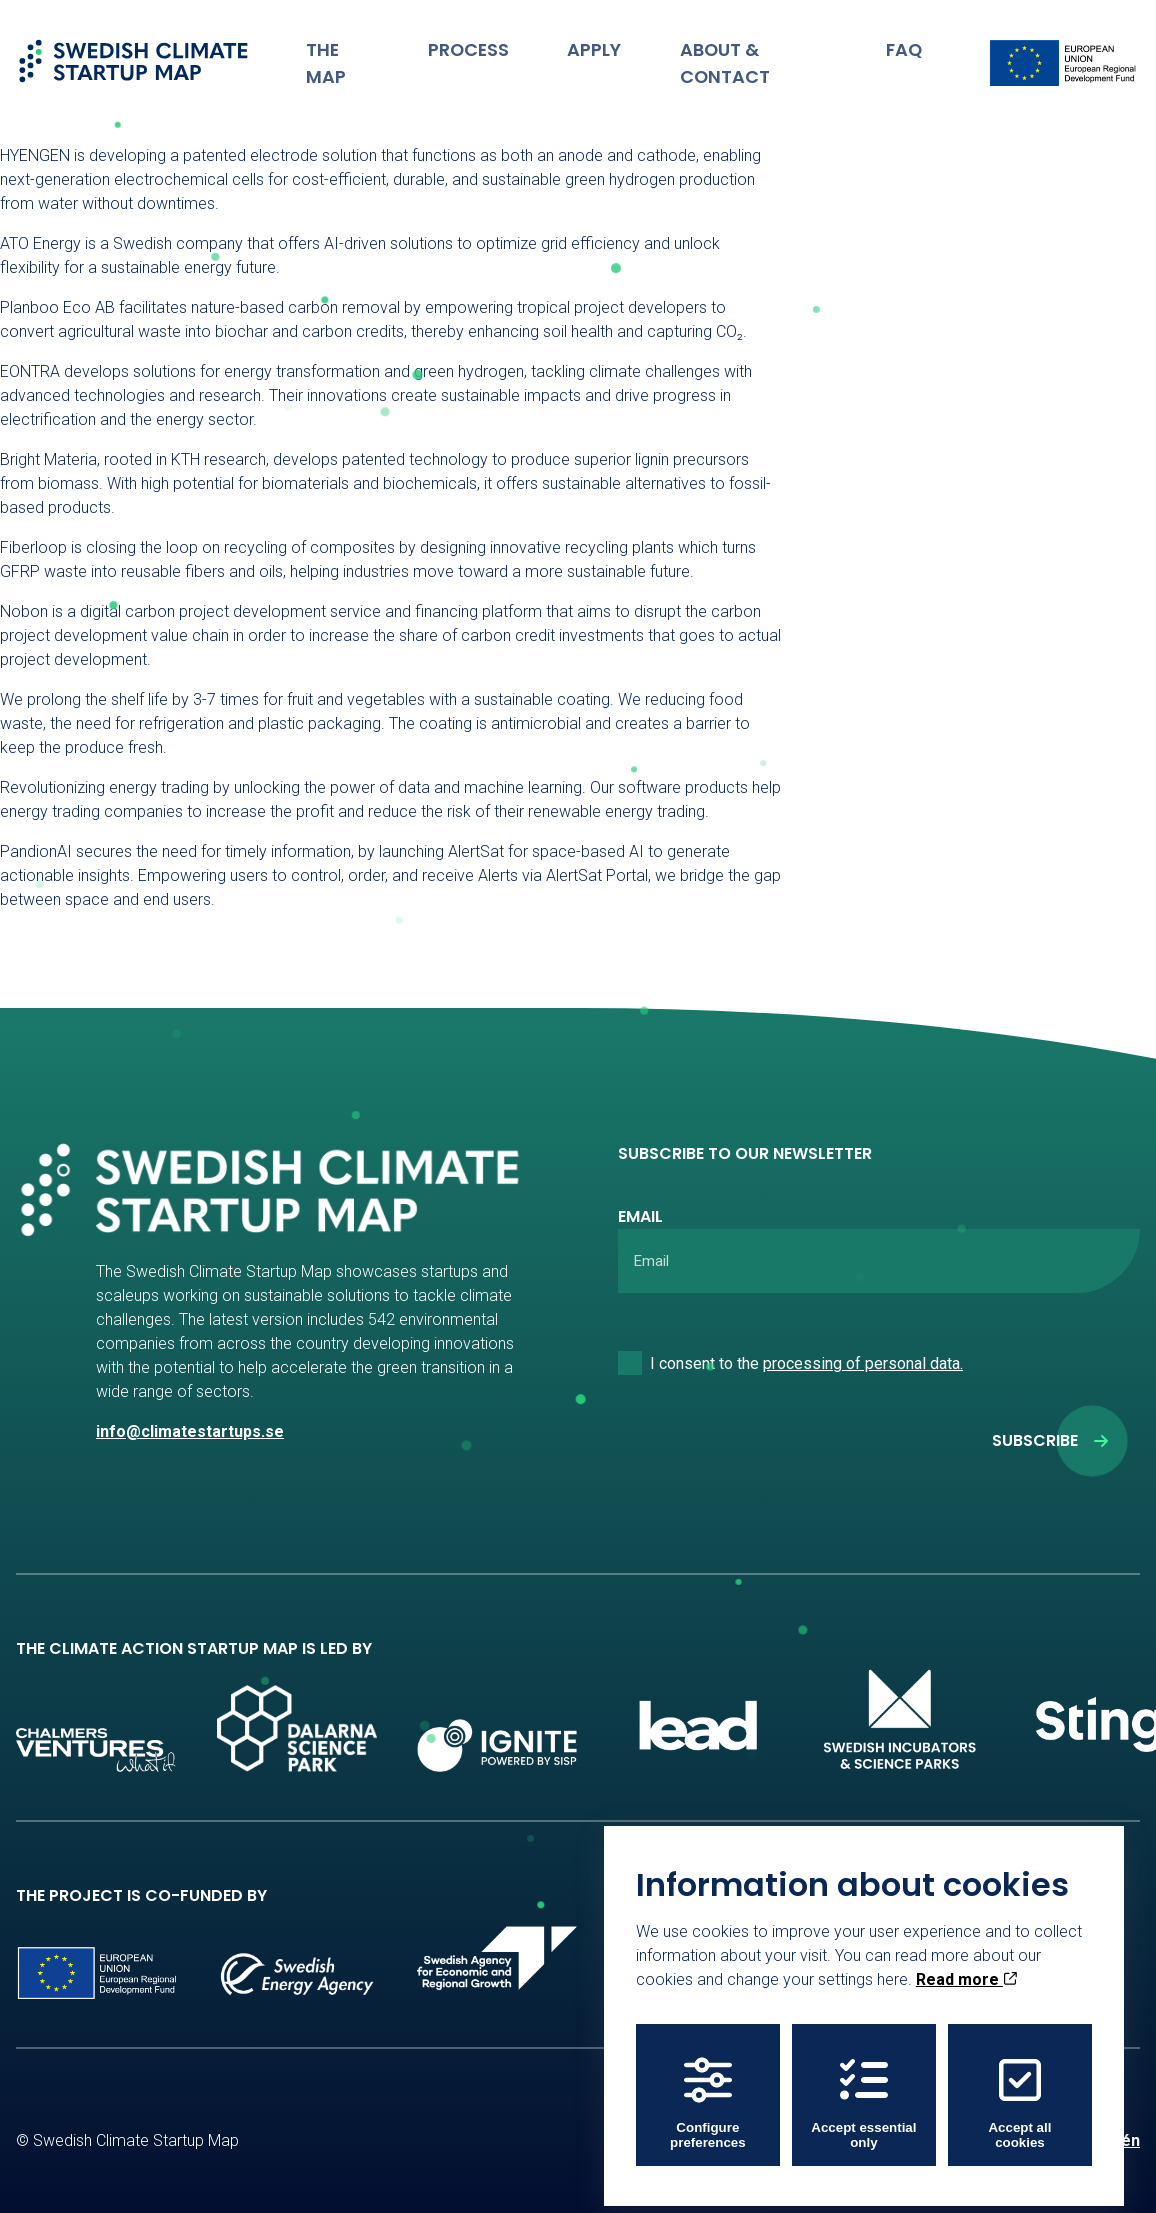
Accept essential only (863, 2091)
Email (640, 1216)
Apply (608, 44)
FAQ (908, 44)
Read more (966, 1967)
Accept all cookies (1019, 2091)
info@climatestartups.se (190, 1431)
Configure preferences (708, 2091)
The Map (374, 44)
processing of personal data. (863, 1363)
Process (496, 44)
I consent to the (806, 1363)
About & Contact (762, 44)
